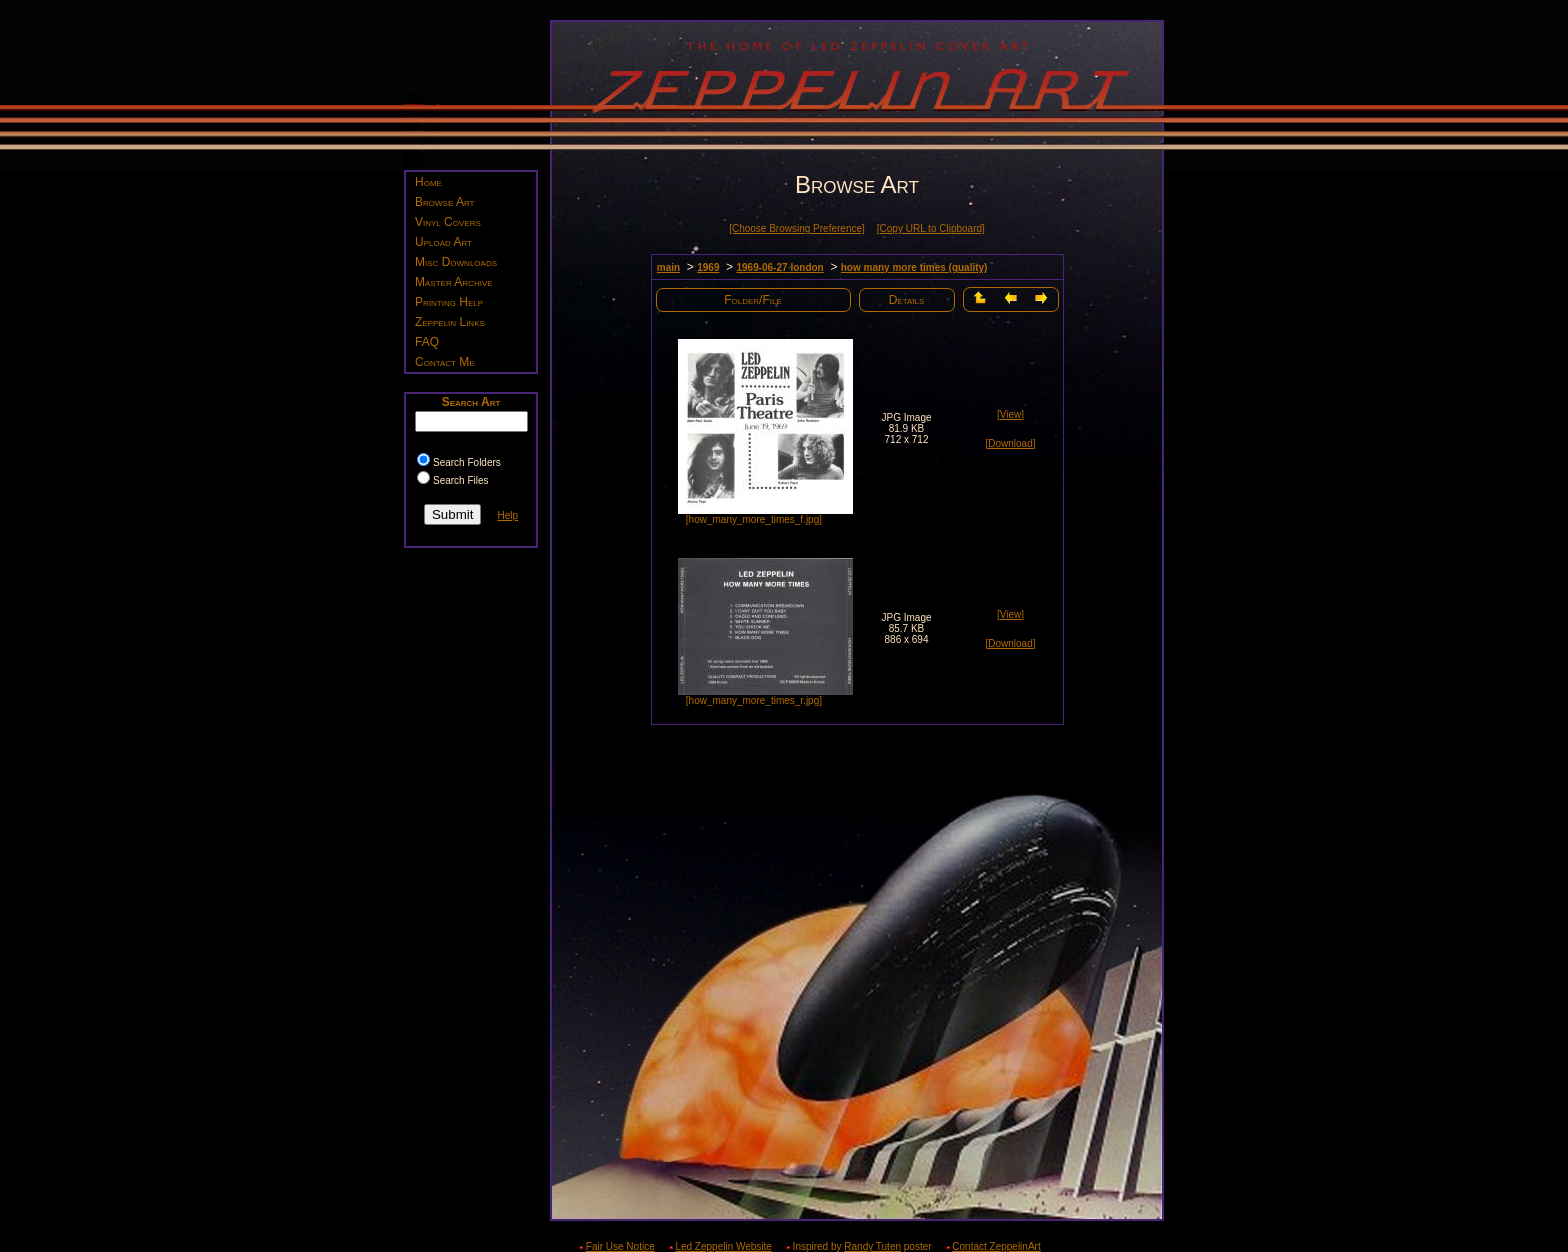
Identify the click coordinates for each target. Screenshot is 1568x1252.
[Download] (1010, 443)
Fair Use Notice (620, 1246)
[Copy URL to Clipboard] (931, 228)
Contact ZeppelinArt (996, 1246)
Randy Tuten (872, 1246)
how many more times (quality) (914, 267)
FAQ (427, 342)
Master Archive (454, 282)
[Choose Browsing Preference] (797, 228)
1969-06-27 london (779, 267)
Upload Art (443, 242)
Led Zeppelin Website (723, 1246)
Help (507, 515)
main (668, 267)
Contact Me (445, 362)
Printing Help (449, 302)
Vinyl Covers (448, 222)
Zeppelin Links (450, 322)
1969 (708, 267)
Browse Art (444, 202)
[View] (1010, 414)
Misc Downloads (456, 262)
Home (428, 182)
